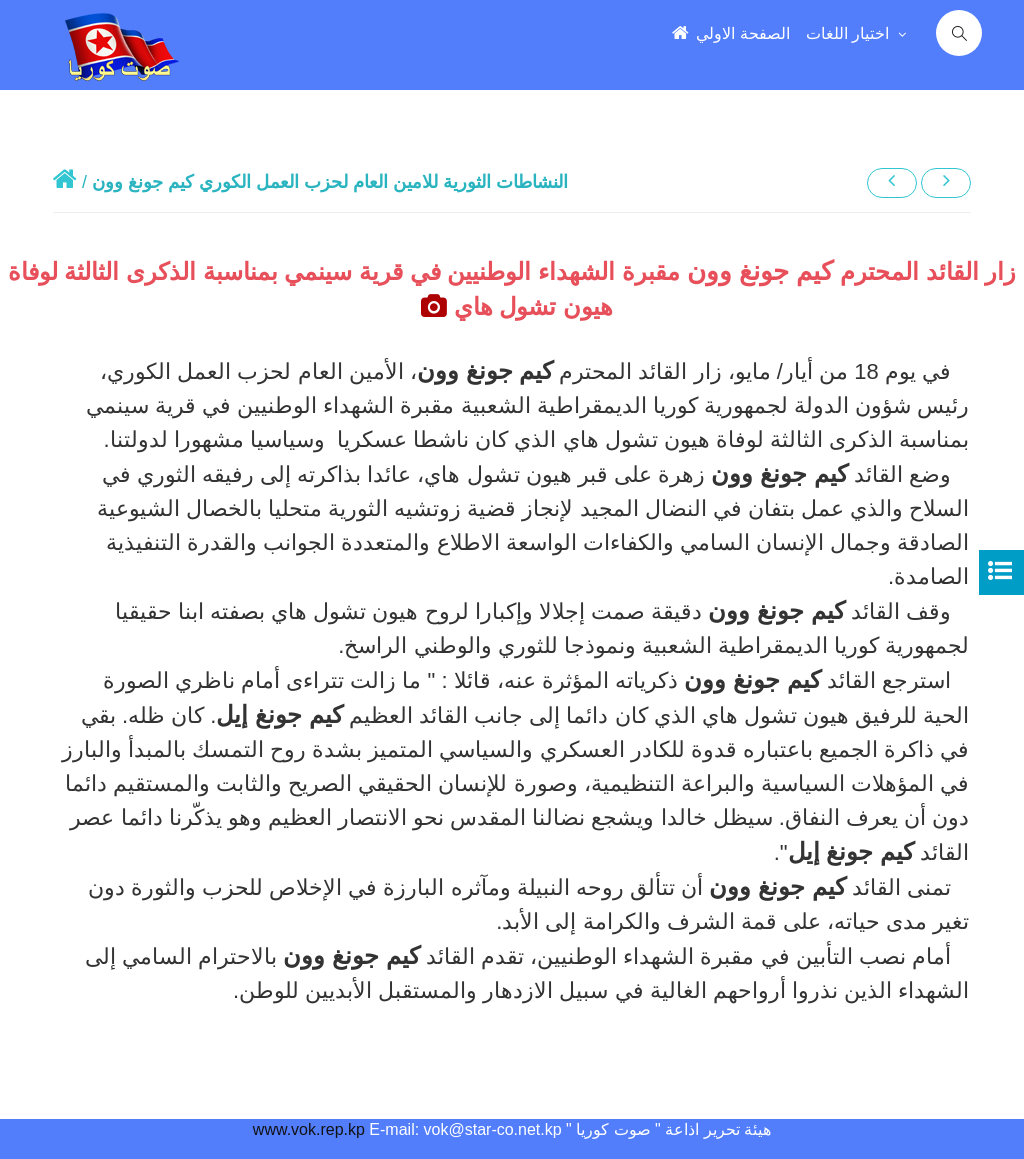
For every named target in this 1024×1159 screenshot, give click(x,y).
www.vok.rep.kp (309, 1129)
